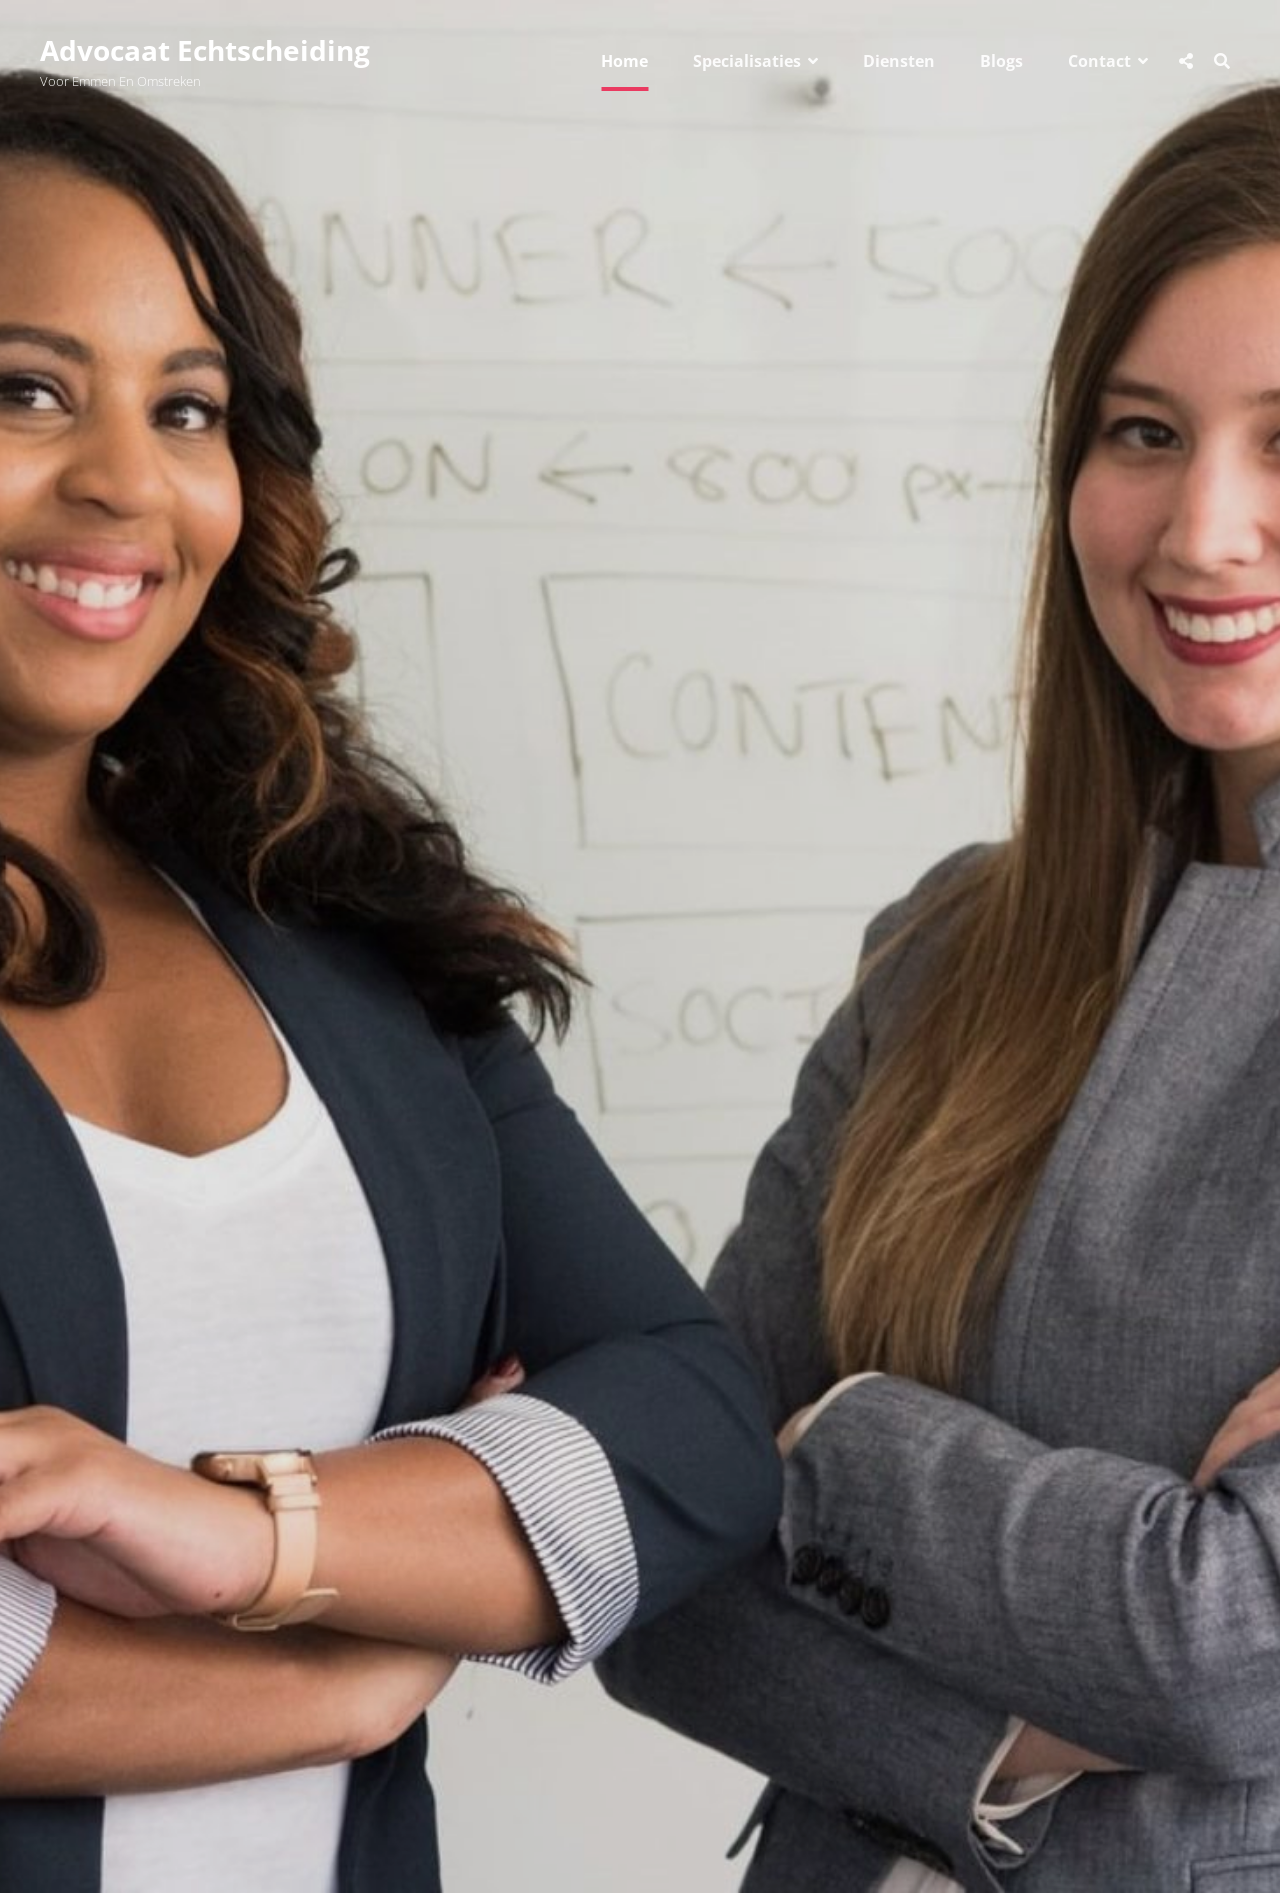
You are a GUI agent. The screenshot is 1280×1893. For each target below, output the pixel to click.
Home (624, 61)
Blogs (1001, 61)
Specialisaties (747, 61)
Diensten (899, 61)
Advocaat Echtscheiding (205, 50)
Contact (1099, 61)
